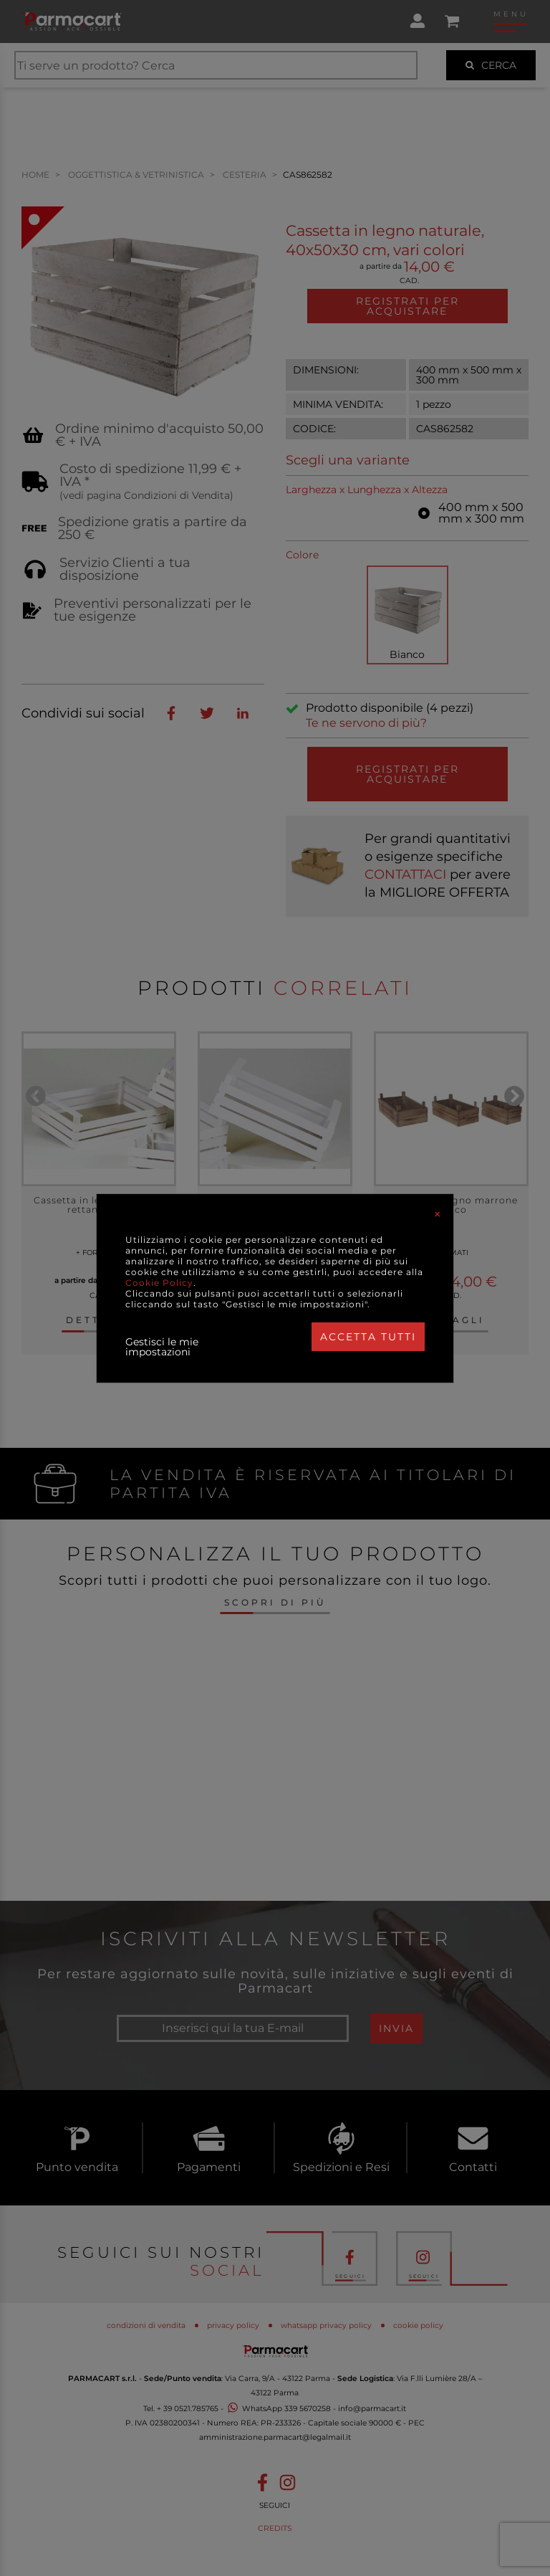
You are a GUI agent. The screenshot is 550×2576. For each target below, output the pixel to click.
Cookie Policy (159, 1282)
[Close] (437, 1214)
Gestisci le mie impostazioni (161, 1347)
